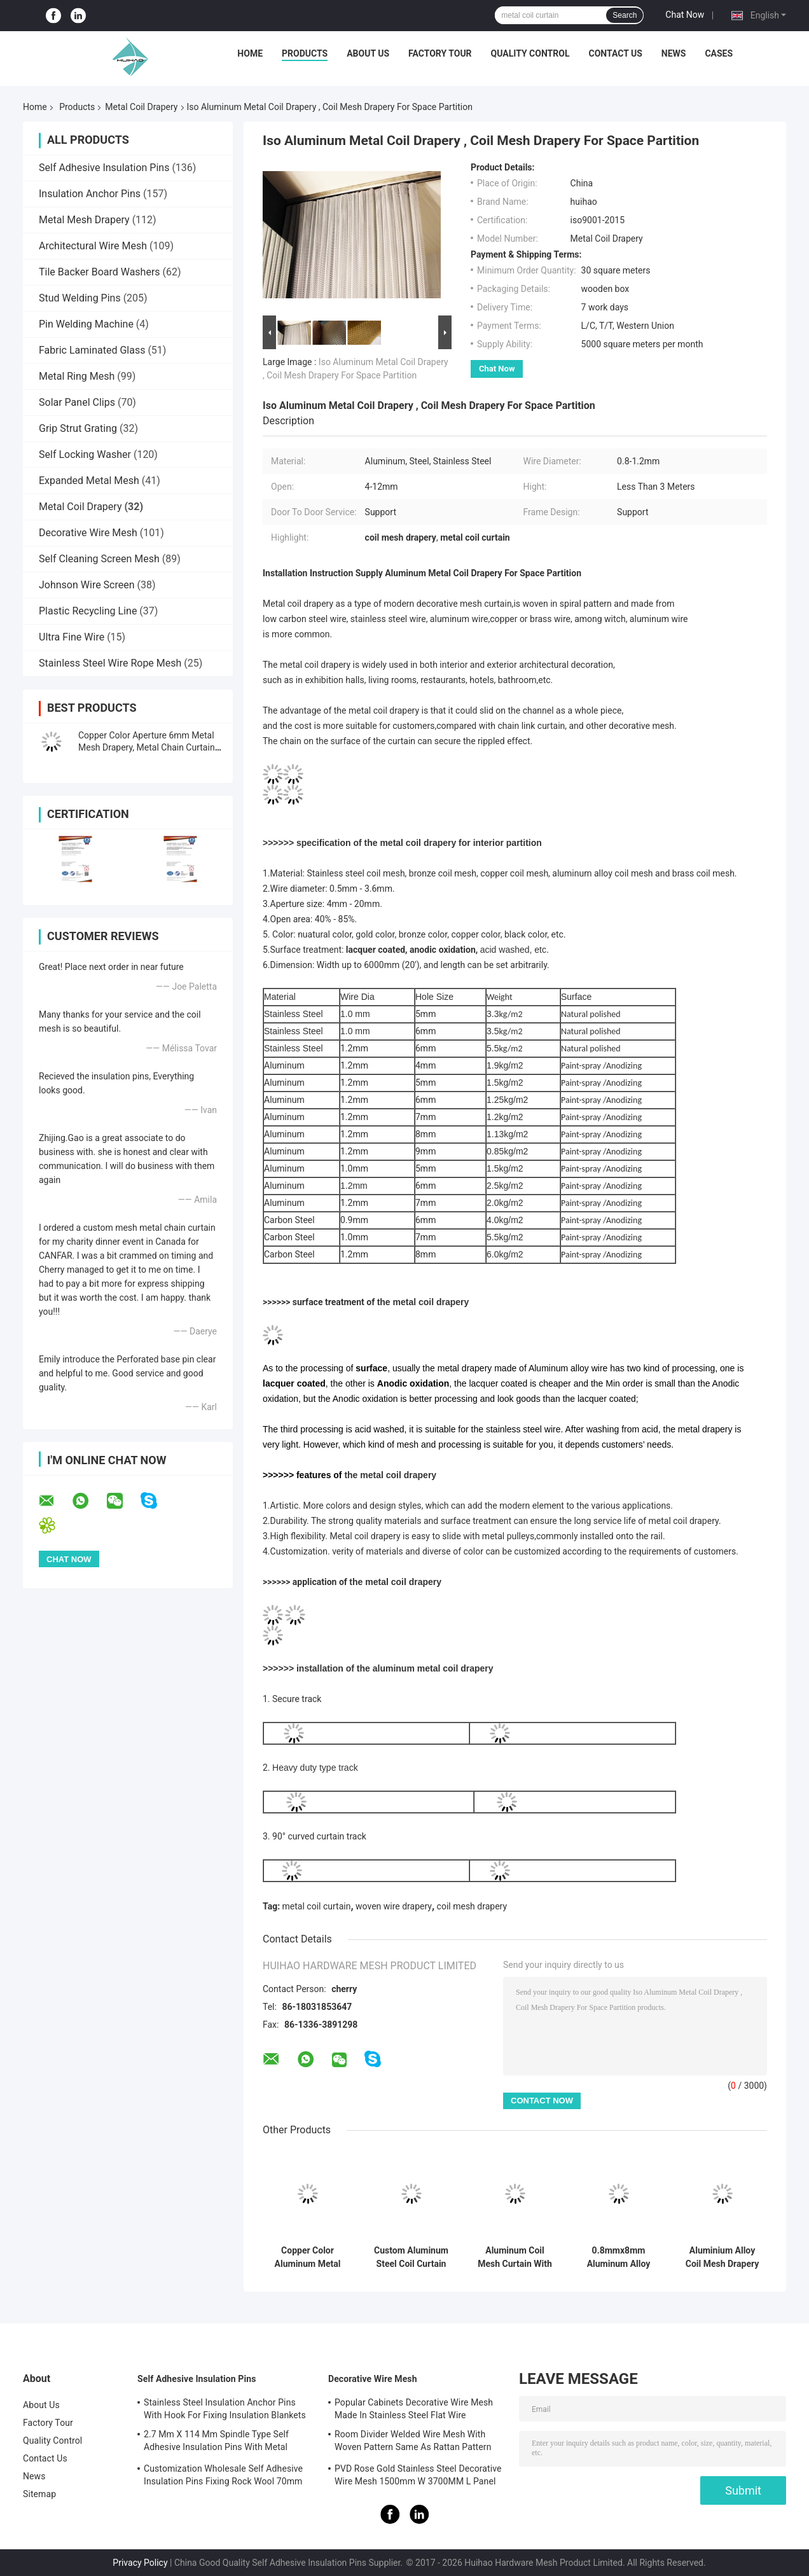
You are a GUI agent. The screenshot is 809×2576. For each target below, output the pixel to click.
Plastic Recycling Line (88, 611)
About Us (368, 53)
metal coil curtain (316, 1906)
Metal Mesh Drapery (84, 220)
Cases (719, 53)
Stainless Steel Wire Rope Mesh (110, 663)
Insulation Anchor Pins (90, 194)
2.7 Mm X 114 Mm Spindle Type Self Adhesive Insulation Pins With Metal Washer (216, 2442)
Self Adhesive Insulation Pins (104, 168)
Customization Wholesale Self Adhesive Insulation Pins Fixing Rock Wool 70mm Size (223, 2476)
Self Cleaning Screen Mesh (99, 559)
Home (250, 53)
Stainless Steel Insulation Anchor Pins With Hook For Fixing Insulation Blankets (225, 2408)
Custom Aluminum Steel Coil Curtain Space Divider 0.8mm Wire (411, 2257)
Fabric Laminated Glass (92, 350)
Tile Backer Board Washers (99, 272)
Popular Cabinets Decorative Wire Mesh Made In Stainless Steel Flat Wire (414, 2408)
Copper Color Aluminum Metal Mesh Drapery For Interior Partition (307, 2257)
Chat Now (684, 15)
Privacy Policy (140, 2563)
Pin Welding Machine (86, 324)
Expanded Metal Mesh (89, 480)
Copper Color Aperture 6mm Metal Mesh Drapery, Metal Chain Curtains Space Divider (148, 747)
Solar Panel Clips (77, 402)
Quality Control (530, 53)
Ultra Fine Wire (71, 637)
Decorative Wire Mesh (88, 533)
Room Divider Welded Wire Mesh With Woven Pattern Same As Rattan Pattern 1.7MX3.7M (413, 2442)
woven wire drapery (394, 1906)
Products (305, 53)
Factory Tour (440, 53)
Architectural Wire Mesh (93, 246)
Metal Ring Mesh (76, 376)
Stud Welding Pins (80, 298)
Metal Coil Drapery (141, 107)
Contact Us (615, 53)
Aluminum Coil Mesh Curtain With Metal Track (515, 2257)
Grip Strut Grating (78, 428)
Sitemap (39, 2494)
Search (624, 15)
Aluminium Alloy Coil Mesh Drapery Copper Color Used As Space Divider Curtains (721, 2257)
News (673, 53)
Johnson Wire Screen (87, 585)
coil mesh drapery (472, 1906)
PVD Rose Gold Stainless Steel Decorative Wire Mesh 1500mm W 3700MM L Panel (418, 2474)
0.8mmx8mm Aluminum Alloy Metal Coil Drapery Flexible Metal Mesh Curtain (618, 2257)
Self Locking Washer (85, 454)
